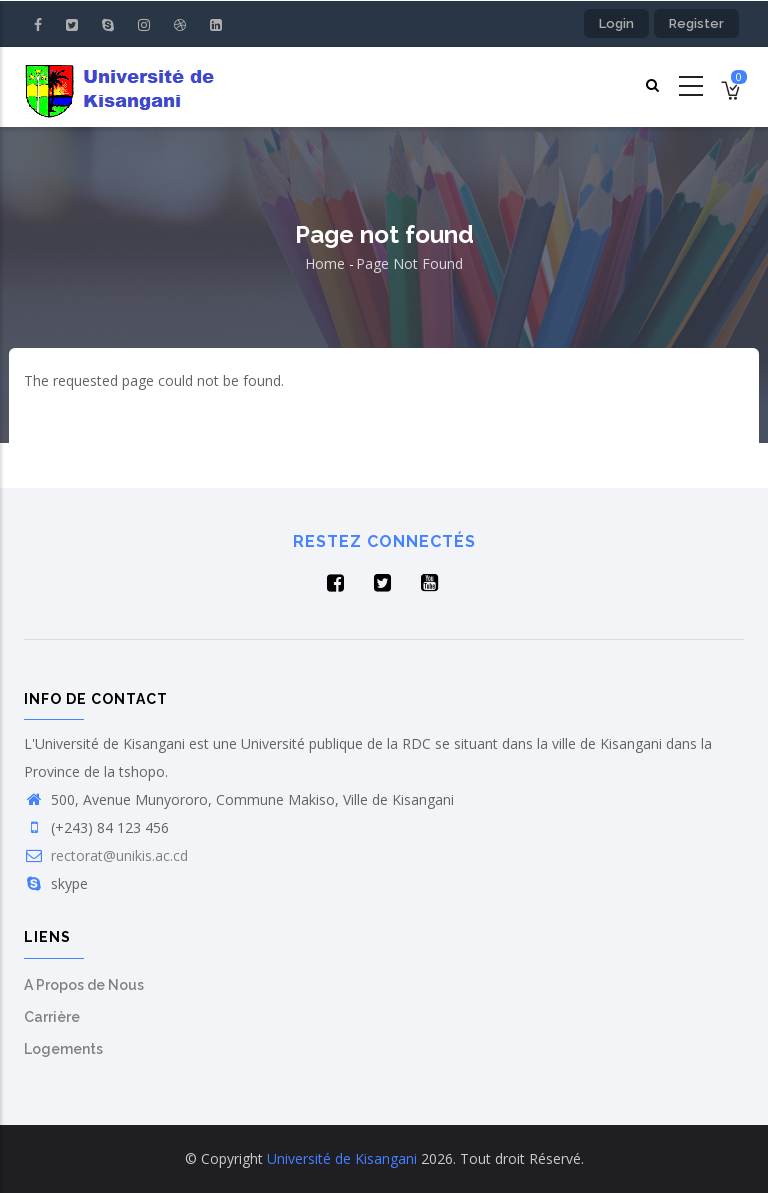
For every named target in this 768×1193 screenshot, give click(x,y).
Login (616, 23)
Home (325, 263)
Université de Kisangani (342, 1158)
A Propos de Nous (84, 985)
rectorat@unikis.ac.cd (106, 855)
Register (696, 23)
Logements (63, 1049)
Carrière (52, 1017)
